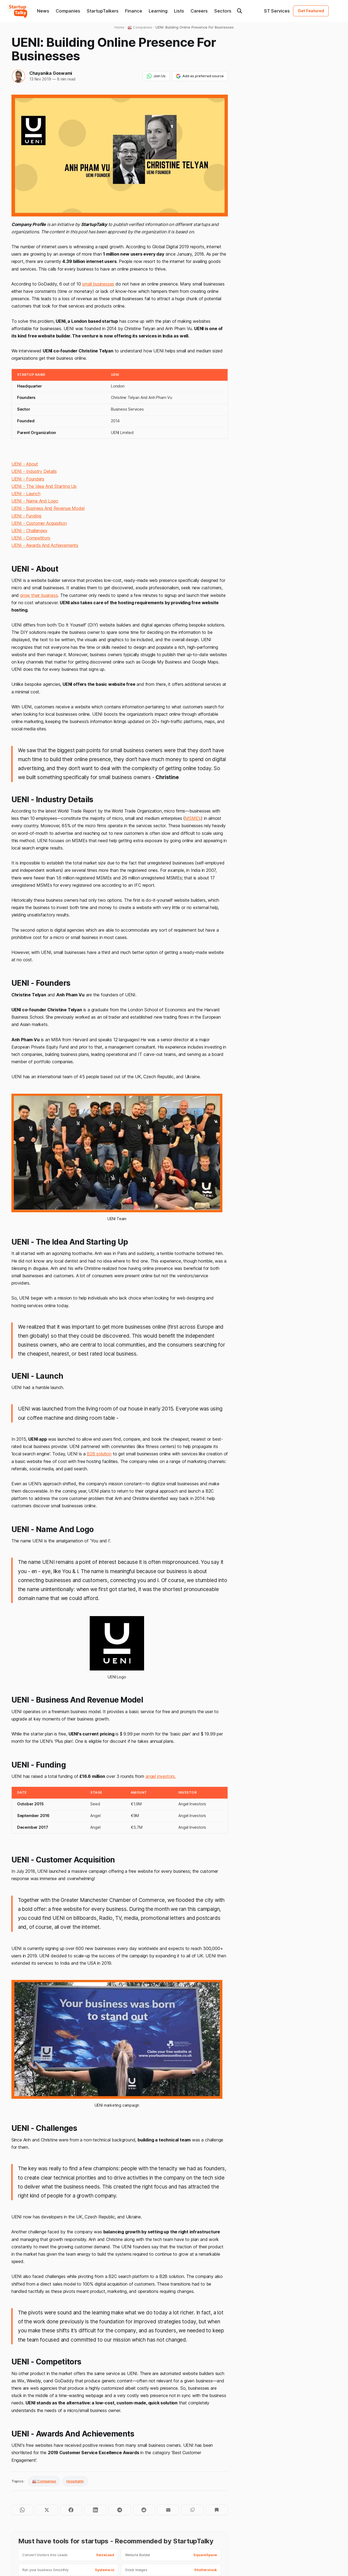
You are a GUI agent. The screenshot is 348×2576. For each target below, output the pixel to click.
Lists (179, 11)
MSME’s (193, 818)
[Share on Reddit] (144, 2509)
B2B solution (99, 1453)
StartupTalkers (103, 11)
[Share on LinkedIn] (95, 2509)
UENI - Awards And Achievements (44, 545)
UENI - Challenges (29, 530)
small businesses (98, 284)
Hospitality (75, 2481)
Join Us (156, 76)
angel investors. (160, 1776)
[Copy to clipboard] (192, 2509)
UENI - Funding (26, 516)
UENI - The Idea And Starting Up (44, 486)
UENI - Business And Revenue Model (48, 508)
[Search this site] (239, 10)
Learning (158, 11)
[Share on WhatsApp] (22, 2509)
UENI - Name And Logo (34, 501)
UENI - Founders (27, 479)
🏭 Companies (44, 2481)
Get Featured (311, 10)
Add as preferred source (200, 76)
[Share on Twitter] (47, 2509)
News (43, 11)
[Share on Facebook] (71, 2509)
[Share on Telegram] (119, 2509)
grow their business (39, 595)
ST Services (277, 11)
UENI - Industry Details (34, 471)
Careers (199, 11)
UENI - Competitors (30, 538)
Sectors (222, 11)
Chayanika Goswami (50, 73)
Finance (133, 11)
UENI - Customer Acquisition (39, 523)
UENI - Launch (26, 493)
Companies (68, 11)
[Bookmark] (217, 2509)
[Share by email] (168, 2509)
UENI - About (24, 464)
